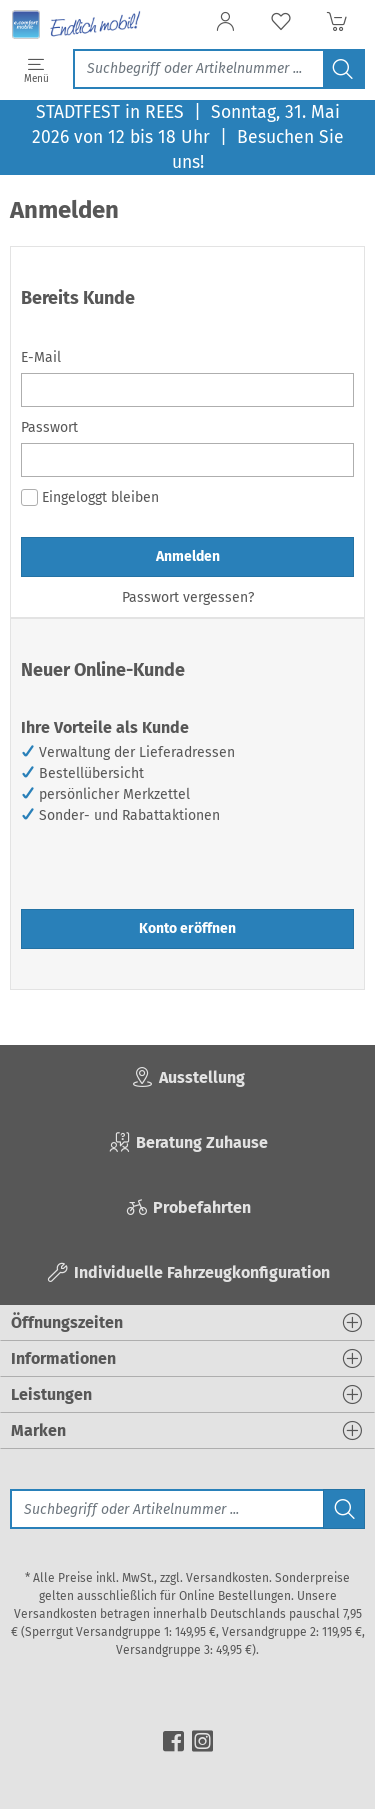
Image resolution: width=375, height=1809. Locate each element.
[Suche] (166, 1509)
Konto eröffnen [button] (187, 928)
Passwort (49, 427)
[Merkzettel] (281, 27)
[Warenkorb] (337, 27)
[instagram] (202, 1739)
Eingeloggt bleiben (90, 497)
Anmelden (188, 556)
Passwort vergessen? (188, 597)
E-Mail (41, 357)
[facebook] (173, 1739)
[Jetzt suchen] (198, 69)
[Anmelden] (225, 27)
